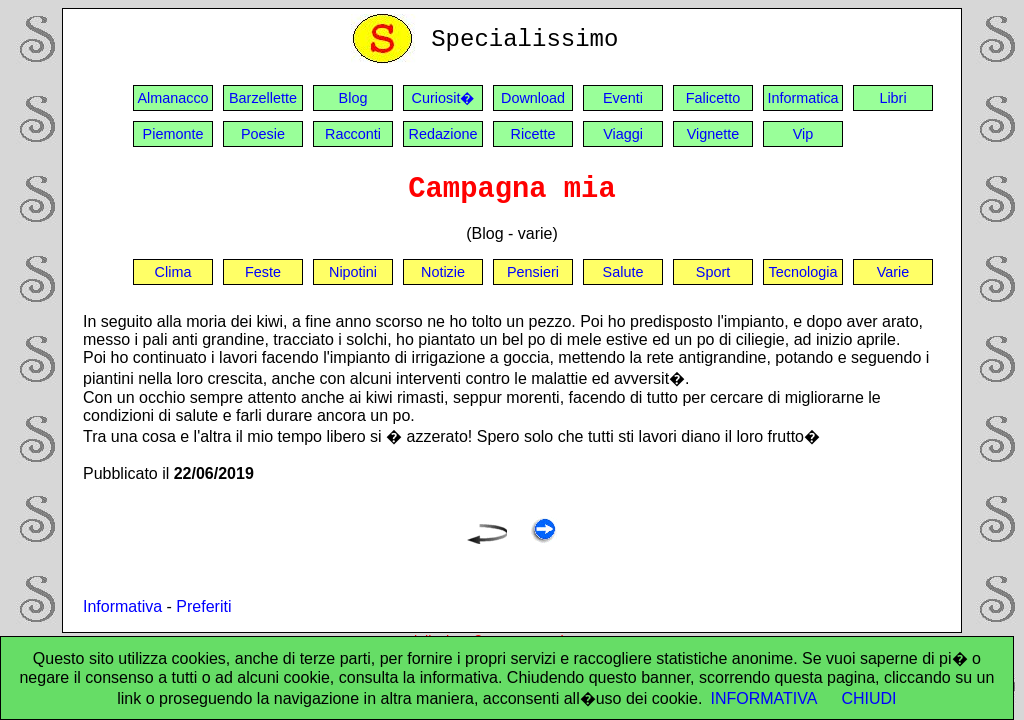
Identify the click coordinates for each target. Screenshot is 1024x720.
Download (533, 98)
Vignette (713, 134)
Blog (353, 98)
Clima (173, 272)
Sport (713, 272)
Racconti (353, 134)
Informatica (802, 98)
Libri (892, 98)
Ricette (533, 134)
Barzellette (263, 98)
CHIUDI (868, 698)
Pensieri (533, 272)
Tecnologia (803, 272)
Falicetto (713, 98)
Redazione (443, 134)
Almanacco (172, 98)
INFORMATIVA (763, 698)
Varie (893, 272)
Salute (623, 272)
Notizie (443, 272)
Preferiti (203, 606)
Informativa (122, 606)
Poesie (263, 134)
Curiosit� (443, 98)
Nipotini (353, 272)
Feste (263, 272)
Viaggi (623, 134)
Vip (803, 134)
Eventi (623, 98)
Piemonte (173, 134)
